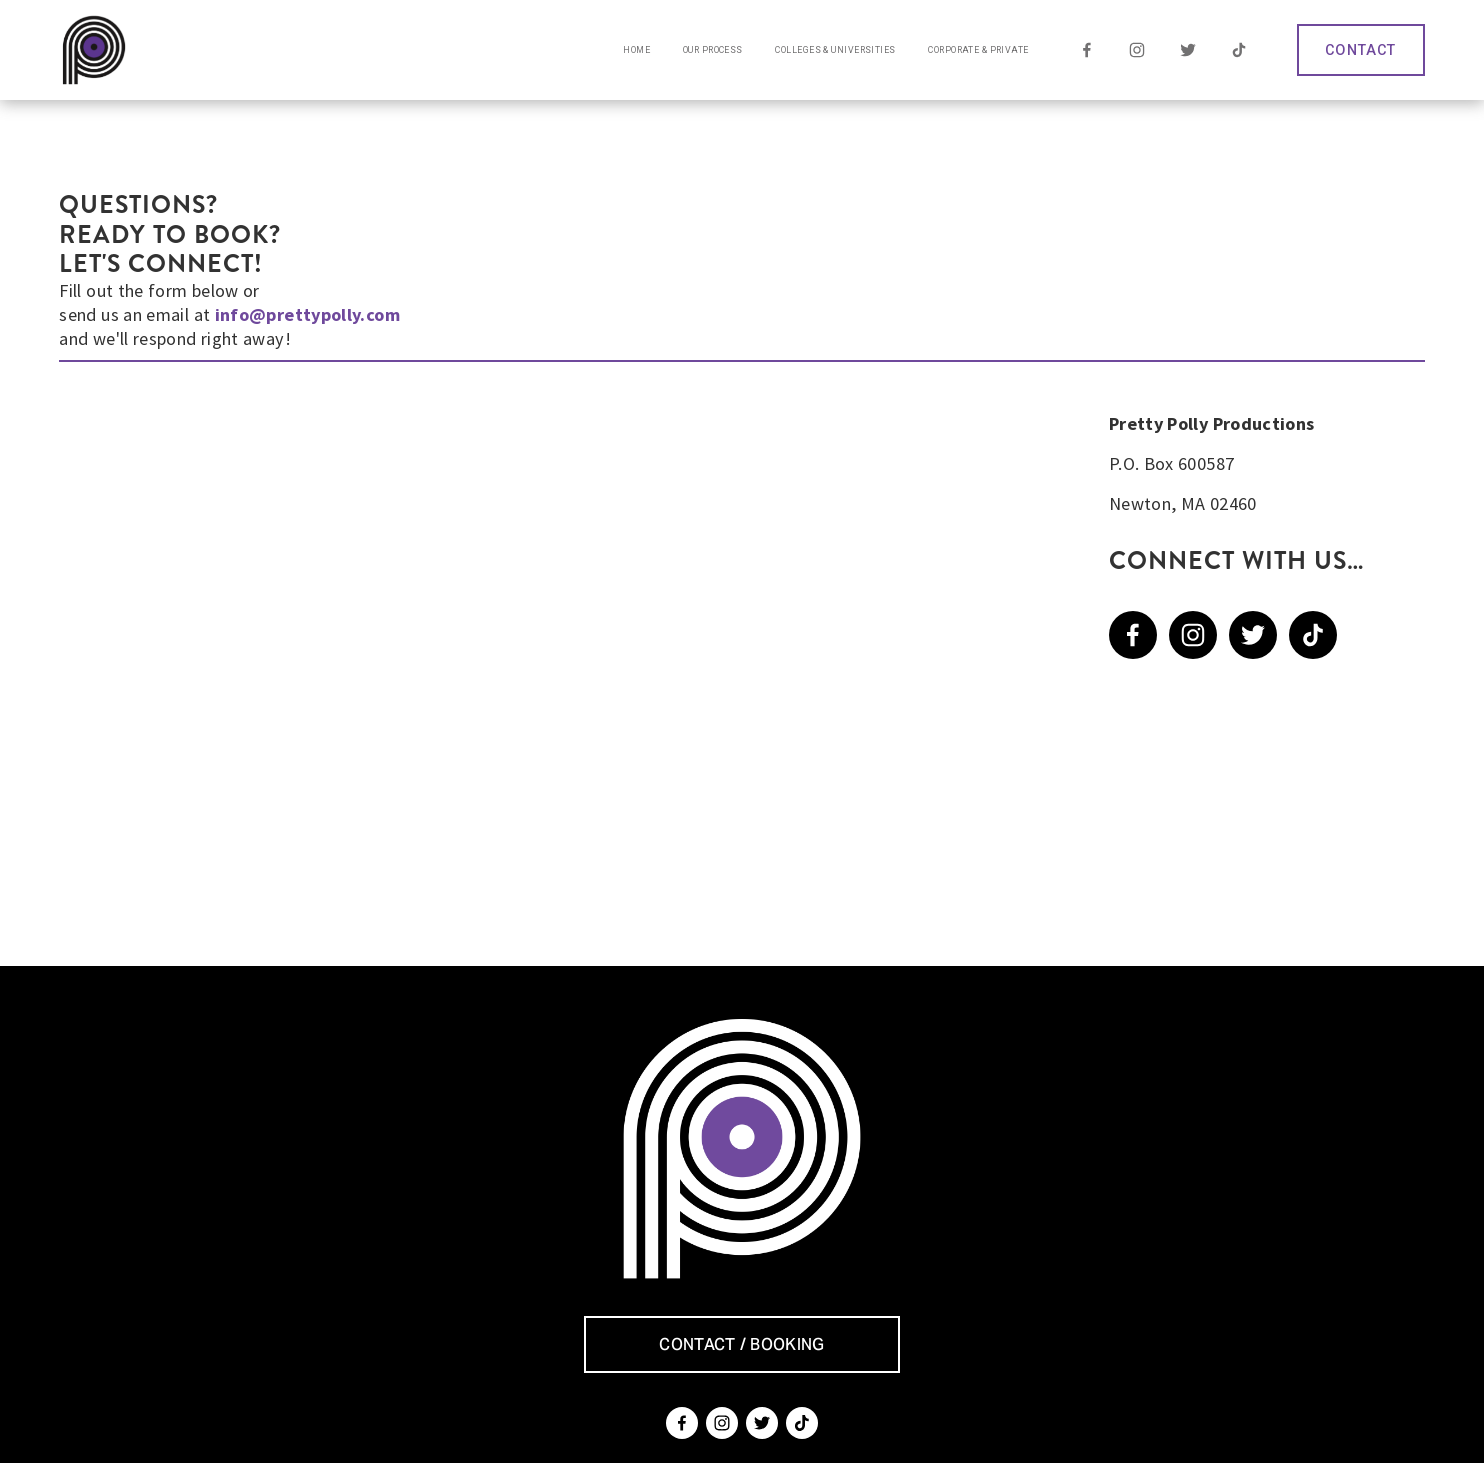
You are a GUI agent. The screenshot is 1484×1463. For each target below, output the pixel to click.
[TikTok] (1238, 50)
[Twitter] (1188, 50)
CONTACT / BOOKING (741, 1344)
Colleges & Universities (835, 50)
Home (636, 50)
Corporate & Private (978, 50)
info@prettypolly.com (307, 314)
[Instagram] (1137, 50)
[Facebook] (1086, 50)
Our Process (713, 50)
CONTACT (1360, 50)
